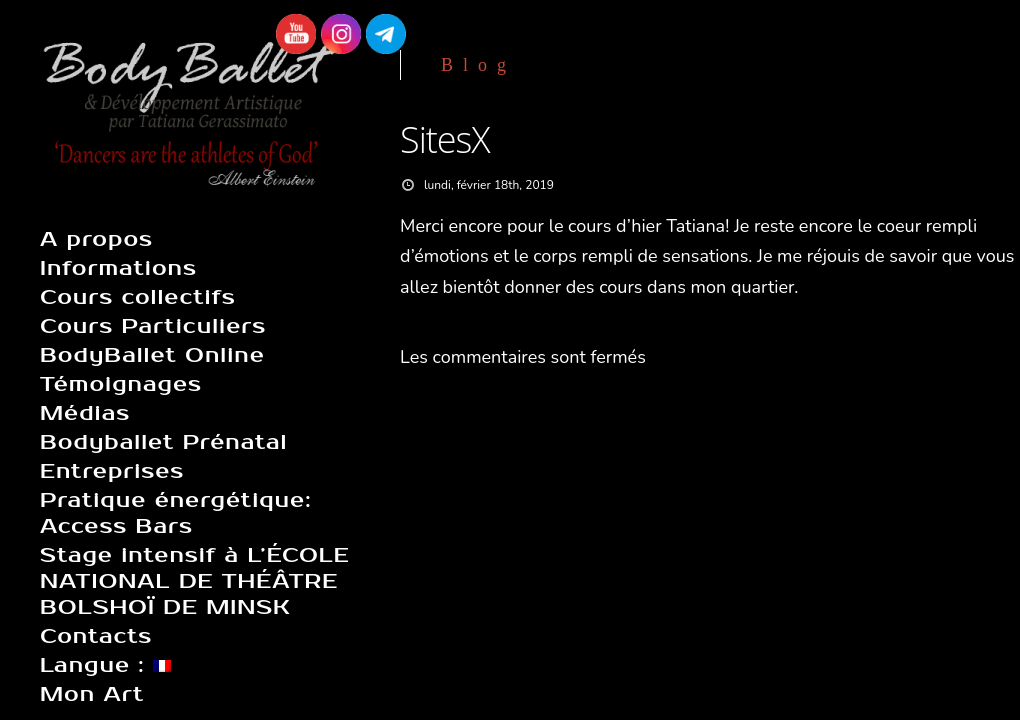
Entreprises (112, 471)
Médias (85, 413)
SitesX (445, 139)
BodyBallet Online (152, 355)
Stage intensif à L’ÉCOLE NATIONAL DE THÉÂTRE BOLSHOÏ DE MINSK (195, 581)
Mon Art (92, 694)
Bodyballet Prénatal (163, 442)
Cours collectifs (138, 297)
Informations (118, 268)
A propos (96, 239)
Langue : (105, 665)
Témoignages (121, 384)
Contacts (96, 636)
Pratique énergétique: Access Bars (175, 513)
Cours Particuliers (153, 326)
